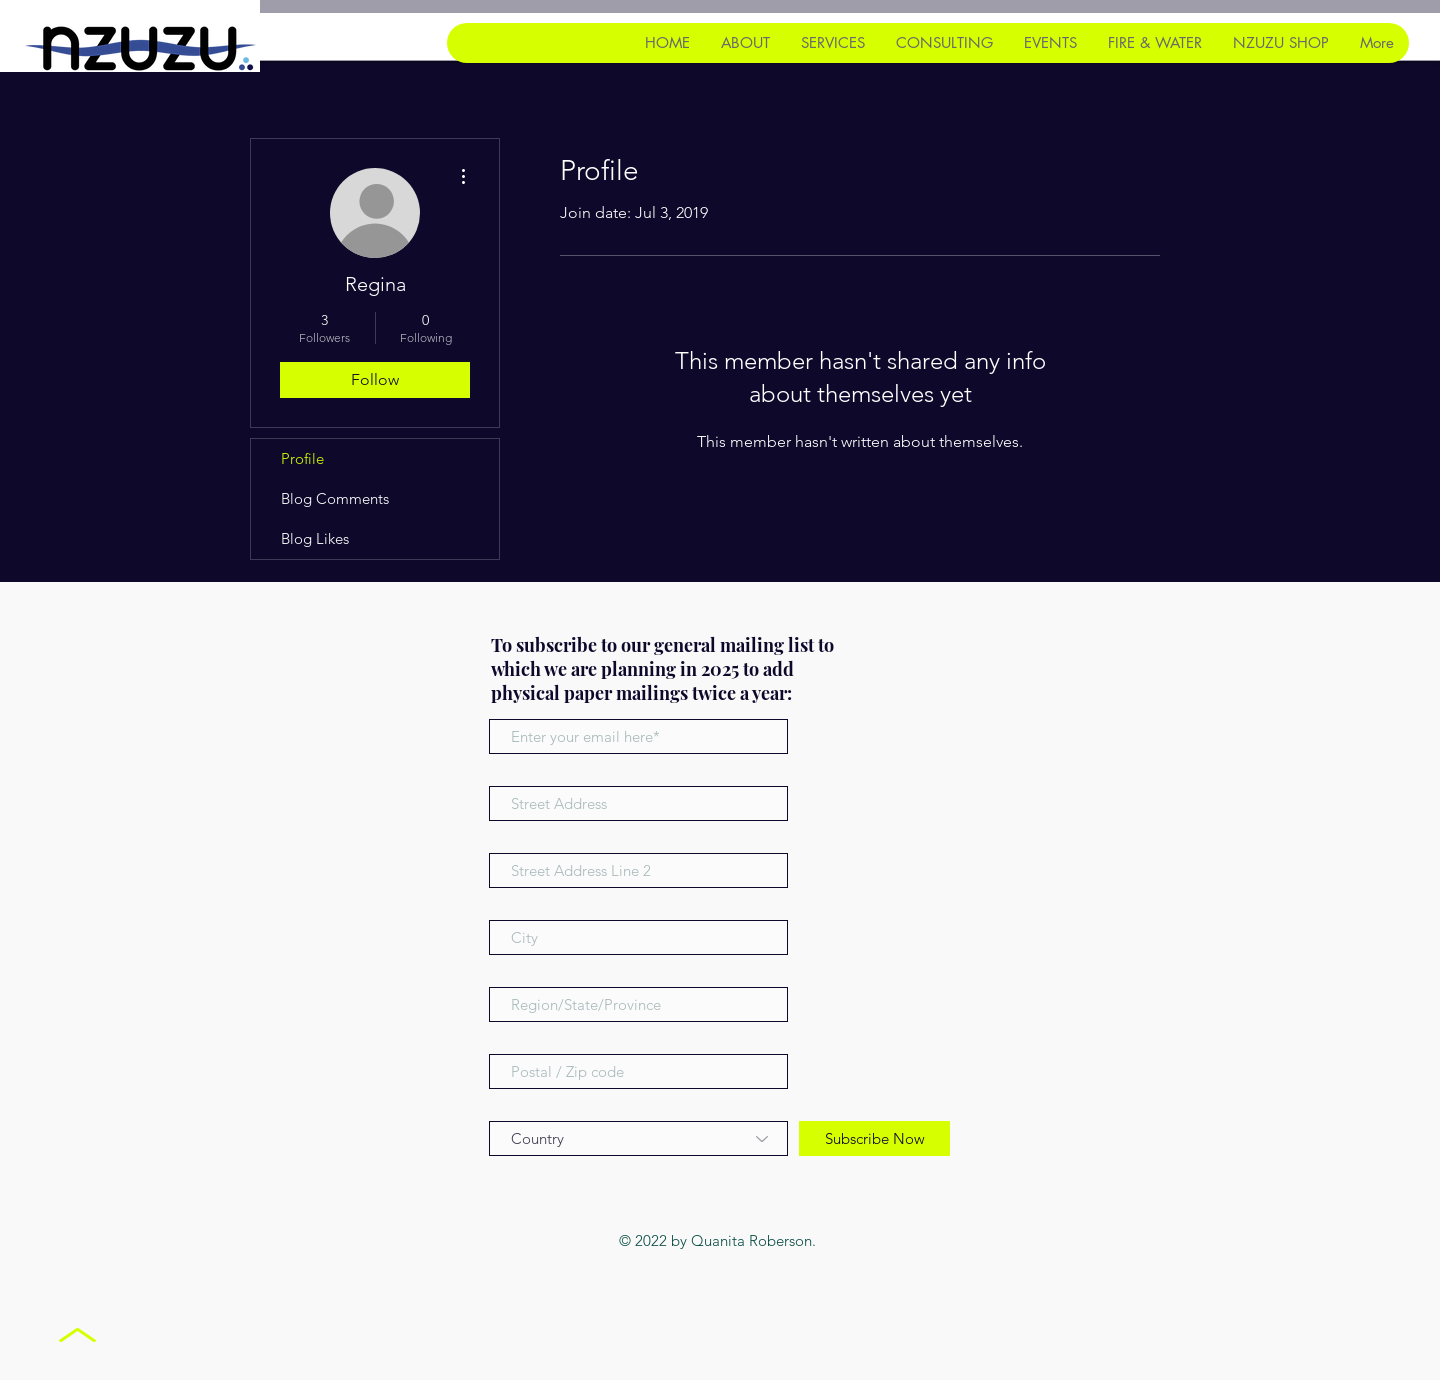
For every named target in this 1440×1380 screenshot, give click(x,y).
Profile (302, 458)
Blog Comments (335, 498)
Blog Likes (315, 538)
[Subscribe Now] (874, 1138)
